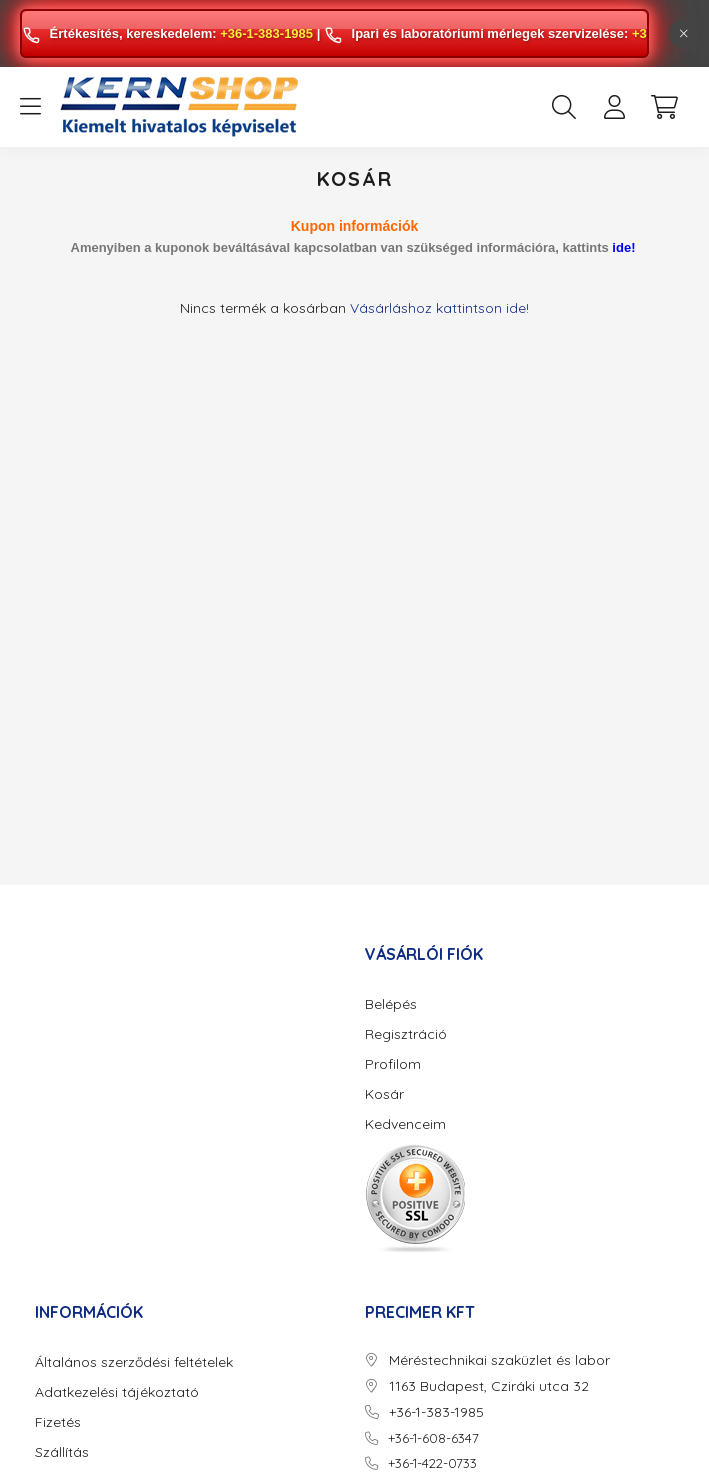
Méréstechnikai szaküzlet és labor (499, 1360)
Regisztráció (406, 1034)
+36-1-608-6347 (433, 1438)
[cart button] (664, 107)
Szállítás (62, 1452)
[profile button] (614, 107)
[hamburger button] (30, 107)
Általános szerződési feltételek (134, 1362)
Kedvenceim (405, 1124)
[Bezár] (684, 34)
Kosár (384, 1094)
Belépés (391, 1004)
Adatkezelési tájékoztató (117, 1392)
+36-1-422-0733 (432, 1463)
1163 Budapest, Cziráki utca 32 (489, 1386)
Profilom (393, 1064)
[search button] (564, 107)
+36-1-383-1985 (266, 33)
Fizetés (58, 1422)
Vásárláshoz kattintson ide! (439, 308)
